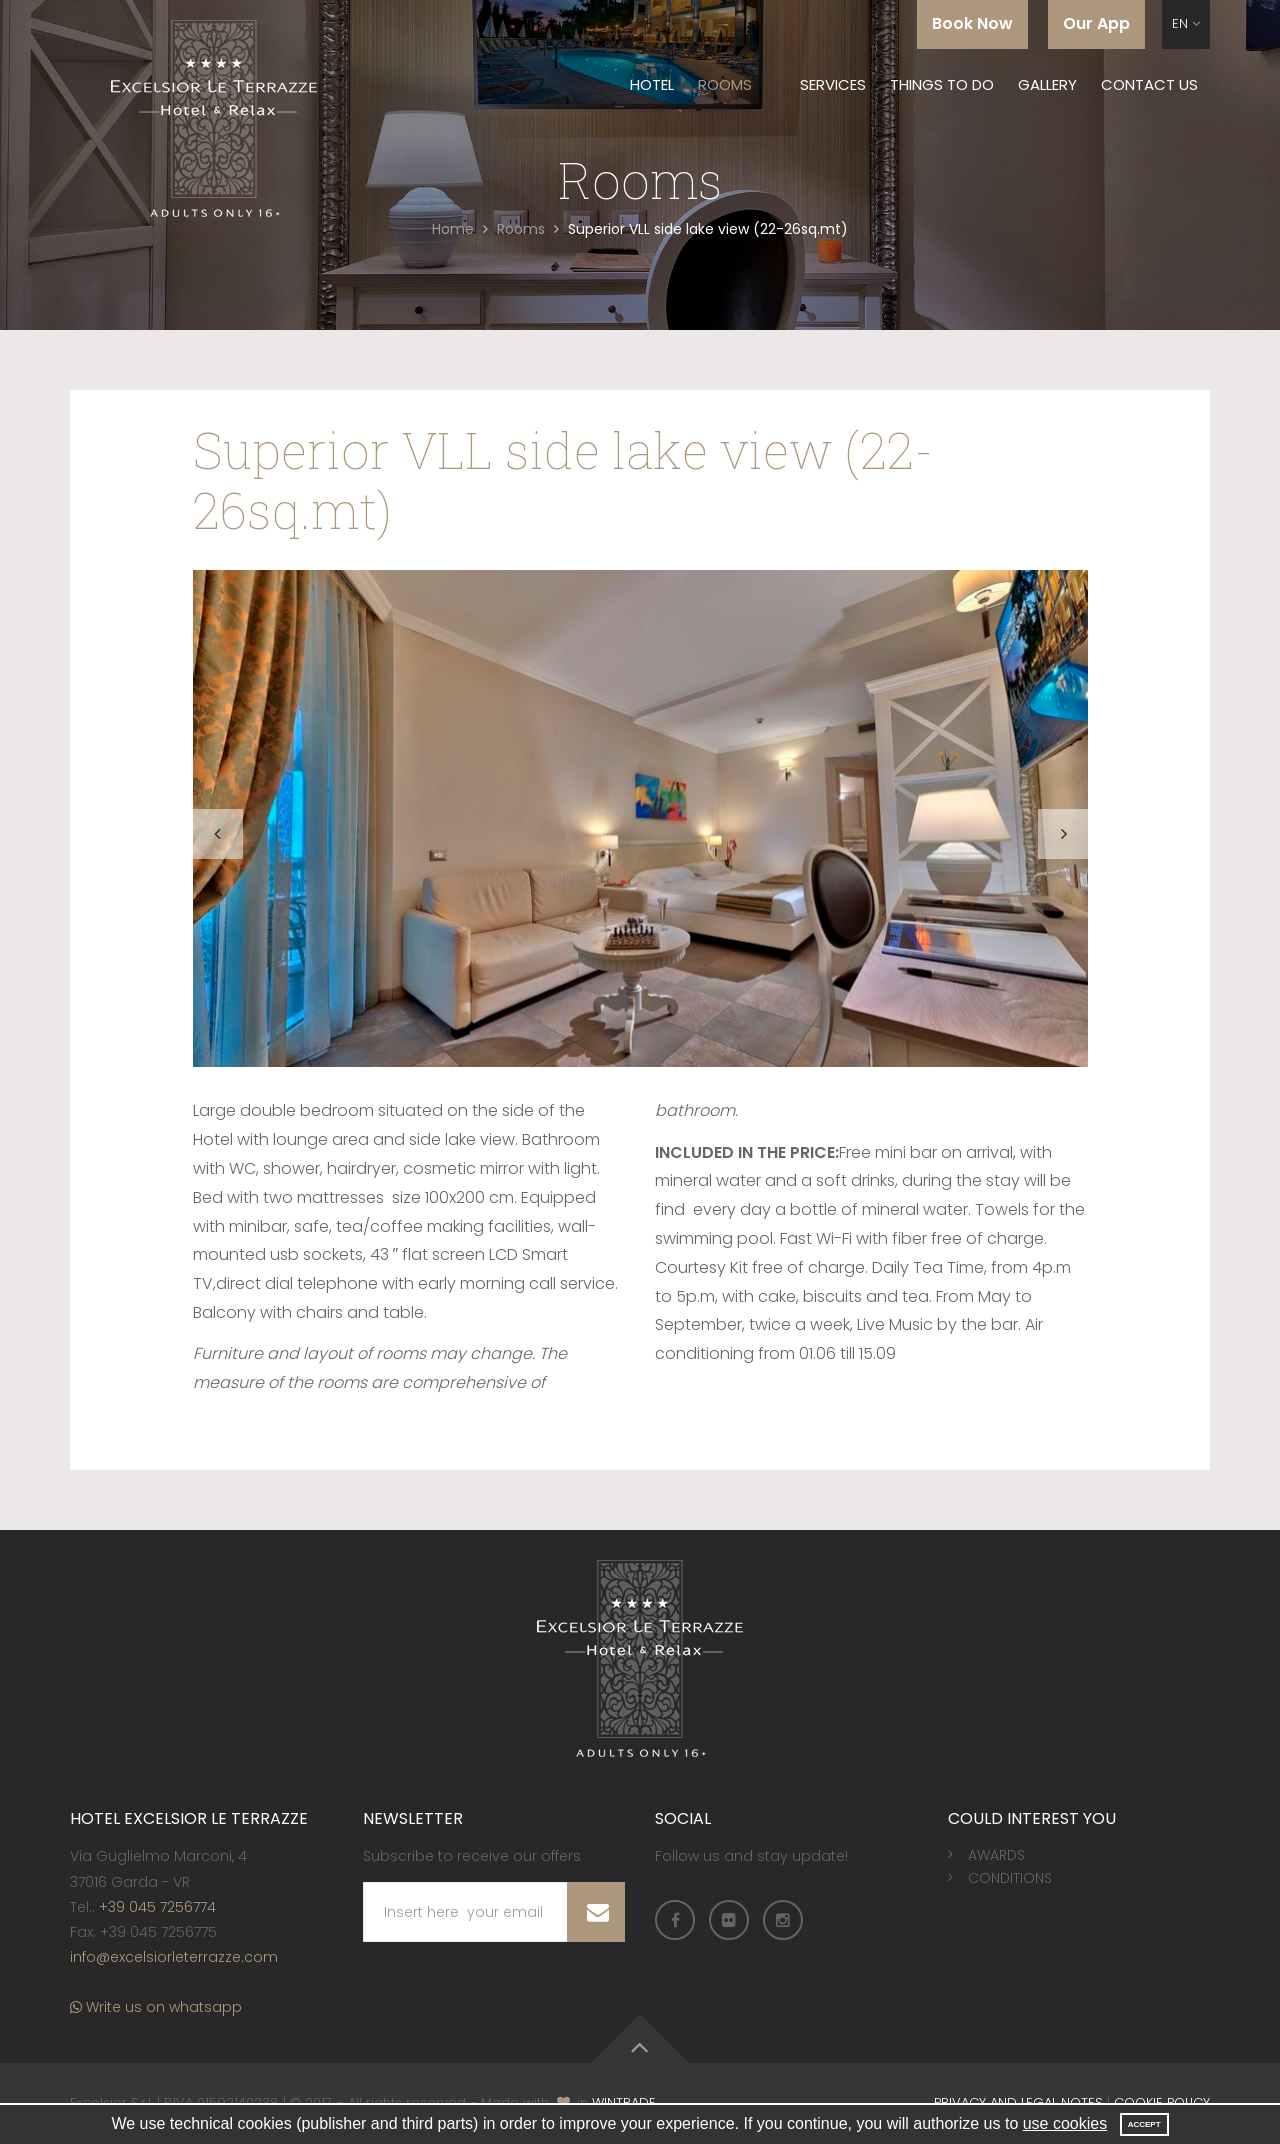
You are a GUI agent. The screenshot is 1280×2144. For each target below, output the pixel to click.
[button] (1186, 24)
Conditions (1010, 1878)
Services (833, 84)
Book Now (972, 23)
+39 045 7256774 (157, 1907)
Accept (1144, 2124)
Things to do (942, 84)
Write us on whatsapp (156, 2008)
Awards (996, 1856)
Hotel (652, 84)
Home (453, 229)
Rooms (725, 84)
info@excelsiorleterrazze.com (174, 1957)
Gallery (1047, 84)
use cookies (1065, 2123)
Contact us (1149, 84)
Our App (1096, 23)
